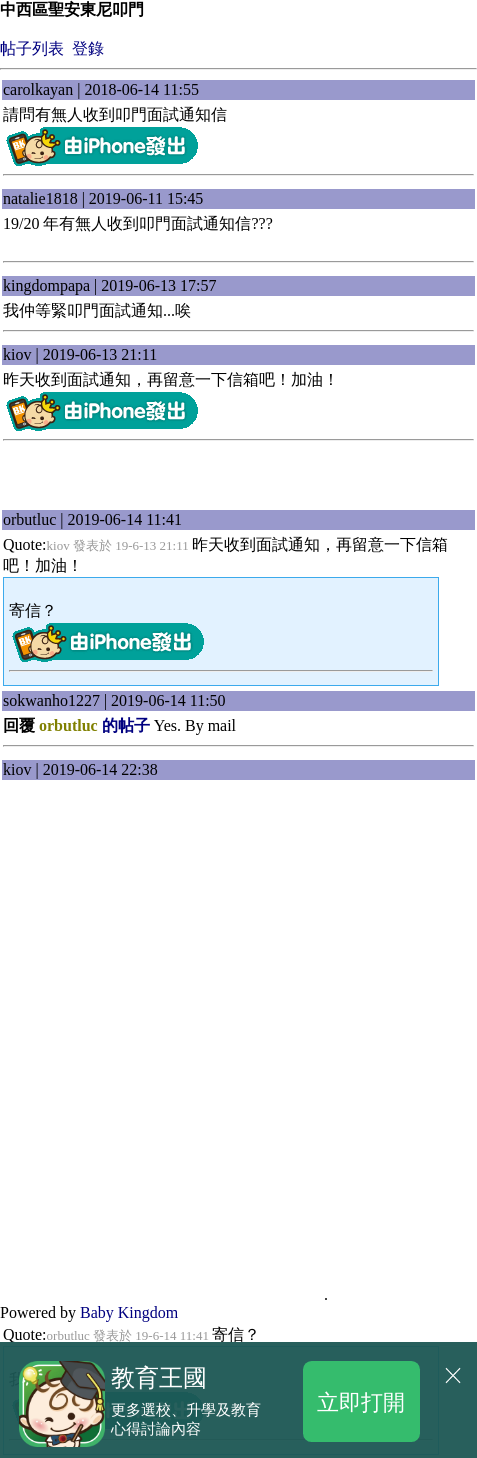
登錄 (88, 48)
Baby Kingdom (129, 1312)
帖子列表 (32, 48)
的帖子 (94, 725)
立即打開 (361, 1401)
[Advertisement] (239, 480)
